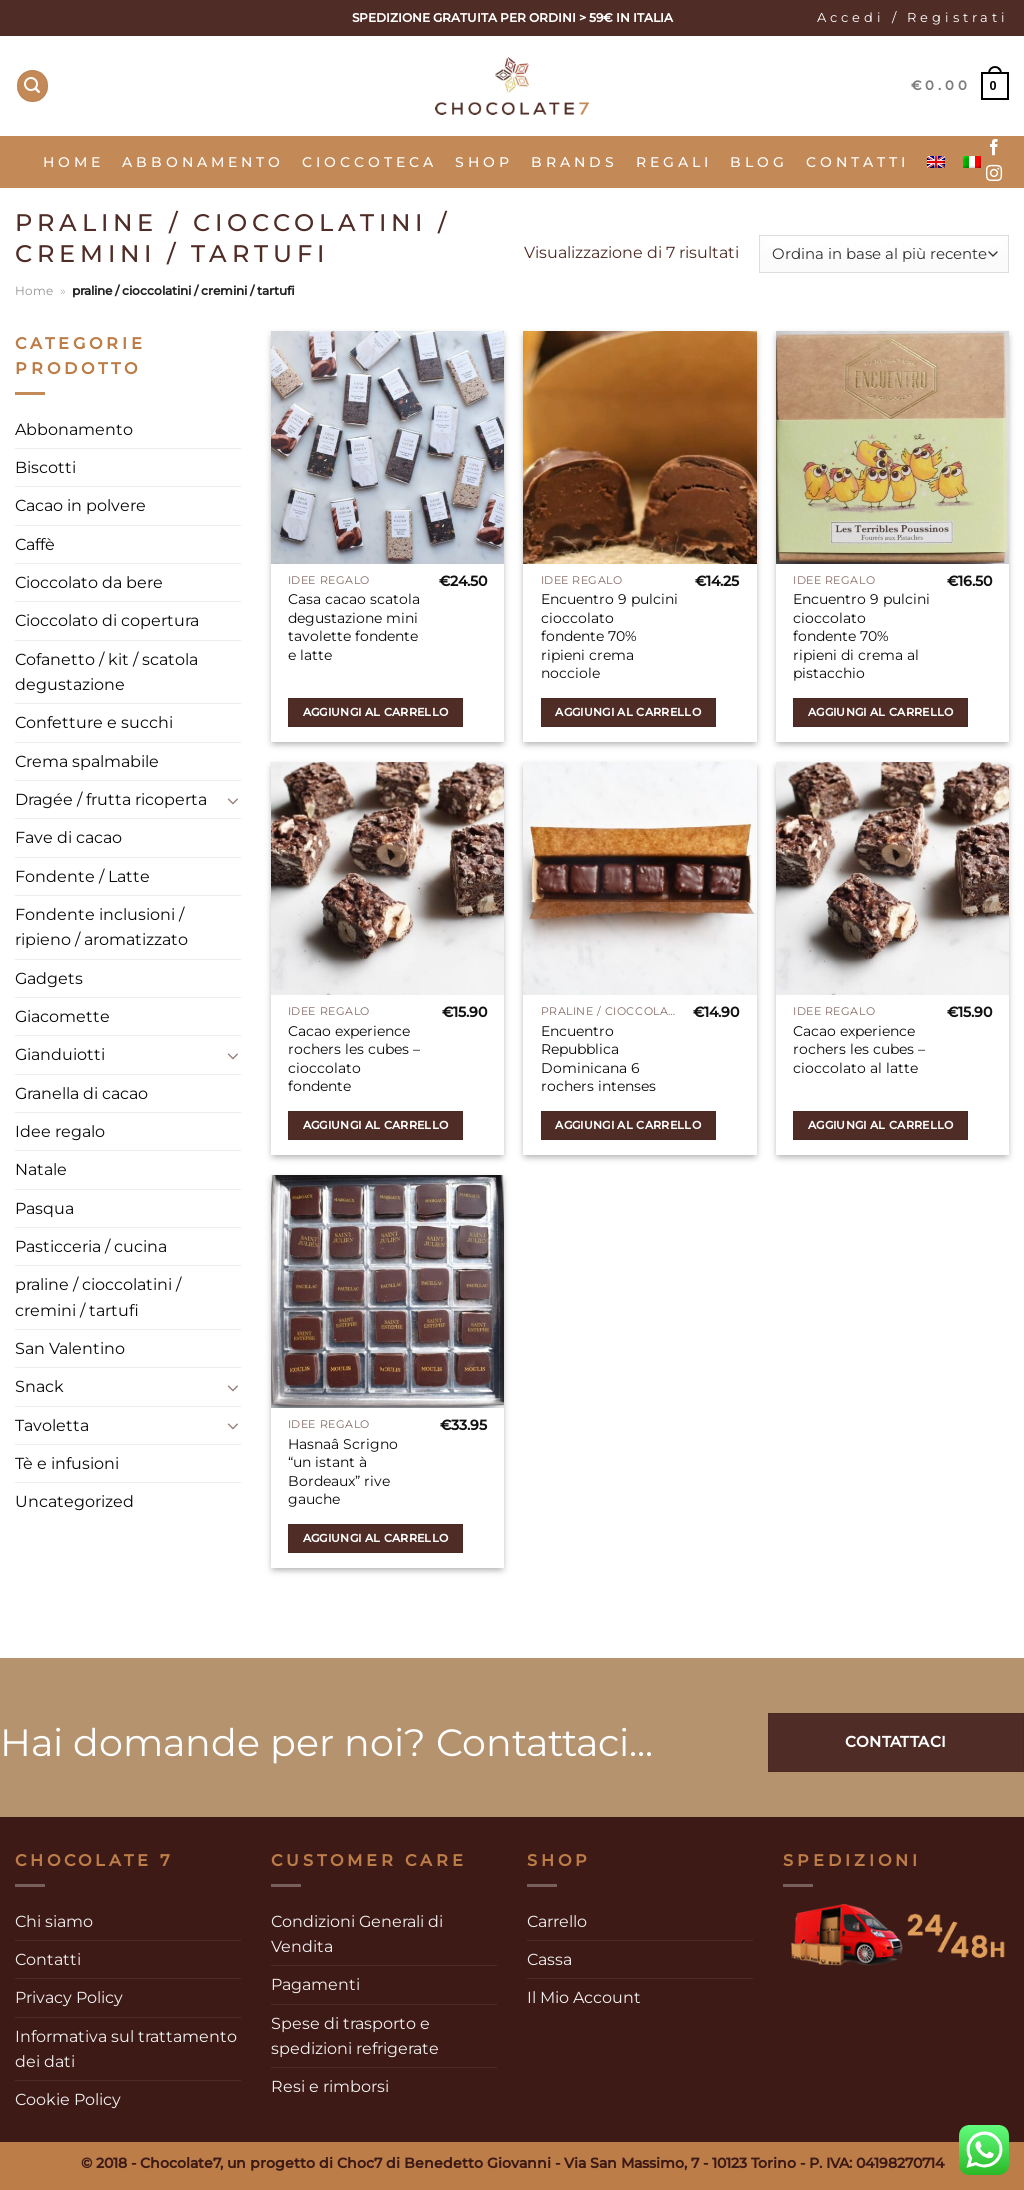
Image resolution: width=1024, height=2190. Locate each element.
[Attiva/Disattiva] (233, 800)
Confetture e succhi (94, 722)
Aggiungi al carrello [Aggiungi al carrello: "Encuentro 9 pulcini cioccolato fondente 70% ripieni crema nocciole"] (628, 712)
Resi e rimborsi (330, 2086)
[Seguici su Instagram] (994, 174)
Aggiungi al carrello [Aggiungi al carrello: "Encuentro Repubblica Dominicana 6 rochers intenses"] (628, 1125)
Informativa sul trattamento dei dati (126, 2049)
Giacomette (62, 1016)
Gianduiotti (60, 1054)
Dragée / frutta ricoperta (111, 799)
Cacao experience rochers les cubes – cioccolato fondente (354, 1059)
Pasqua (44, 1208)
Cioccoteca (369, 162)
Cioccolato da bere (89, 582)
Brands (574, 162)
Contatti (857, 162)
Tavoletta (52, 1425)
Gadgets (49, 978)
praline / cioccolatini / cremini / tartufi (98, 1297)
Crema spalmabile (87, 761)
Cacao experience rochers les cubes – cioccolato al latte (859, 1049)
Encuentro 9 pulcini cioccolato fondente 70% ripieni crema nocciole (609, 636)
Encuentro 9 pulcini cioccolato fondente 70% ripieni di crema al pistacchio (861, 636)
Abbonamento (203, 162)
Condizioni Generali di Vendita (357, 1934)
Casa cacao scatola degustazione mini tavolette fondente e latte (354, 627)
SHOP (484, 162)
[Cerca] (33, 86)
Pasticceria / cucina (91, 1246)
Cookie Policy (68, 2099)
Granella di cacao (81, 1093)
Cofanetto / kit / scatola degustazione (106, 672)
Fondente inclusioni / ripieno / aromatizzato (101, 927)
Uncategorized (74, 1501)
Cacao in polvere (80, 505)
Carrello (557, 1921)
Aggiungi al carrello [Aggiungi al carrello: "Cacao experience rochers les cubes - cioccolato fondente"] (376, 1125)
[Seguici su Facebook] (994, 148)
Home (73, 162)
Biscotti (45, 467)
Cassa (549, 1959)
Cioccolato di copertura (107, 620)
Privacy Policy (69, 1997)
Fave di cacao (68, 837)
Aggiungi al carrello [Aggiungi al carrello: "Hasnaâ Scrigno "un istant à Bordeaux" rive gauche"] (376, 1538)
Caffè (35, 544)
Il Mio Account (584, 1997)
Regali (674, 162)
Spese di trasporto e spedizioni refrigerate (355, 2036)
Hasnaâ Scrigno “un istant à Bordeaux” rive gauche (343, 1472)
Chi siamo (54, 1921)
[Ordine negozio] (884, 254)
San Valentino (70, 1348)
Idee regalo (60, 1131)
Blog (759, 162)
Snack (39, 1386)
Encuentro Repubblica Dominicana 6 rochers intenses (598, 1059)
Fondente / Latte (82, 876)
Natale (41, 1169)
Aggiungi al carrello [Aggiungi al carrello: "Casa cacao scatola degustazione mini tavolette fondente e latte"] (376, 712)
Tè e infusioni (67, 1463)
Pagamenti (315, 1984)
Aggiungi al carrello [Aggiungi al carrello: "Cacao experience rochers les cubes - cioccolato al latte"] (881, 1125)
